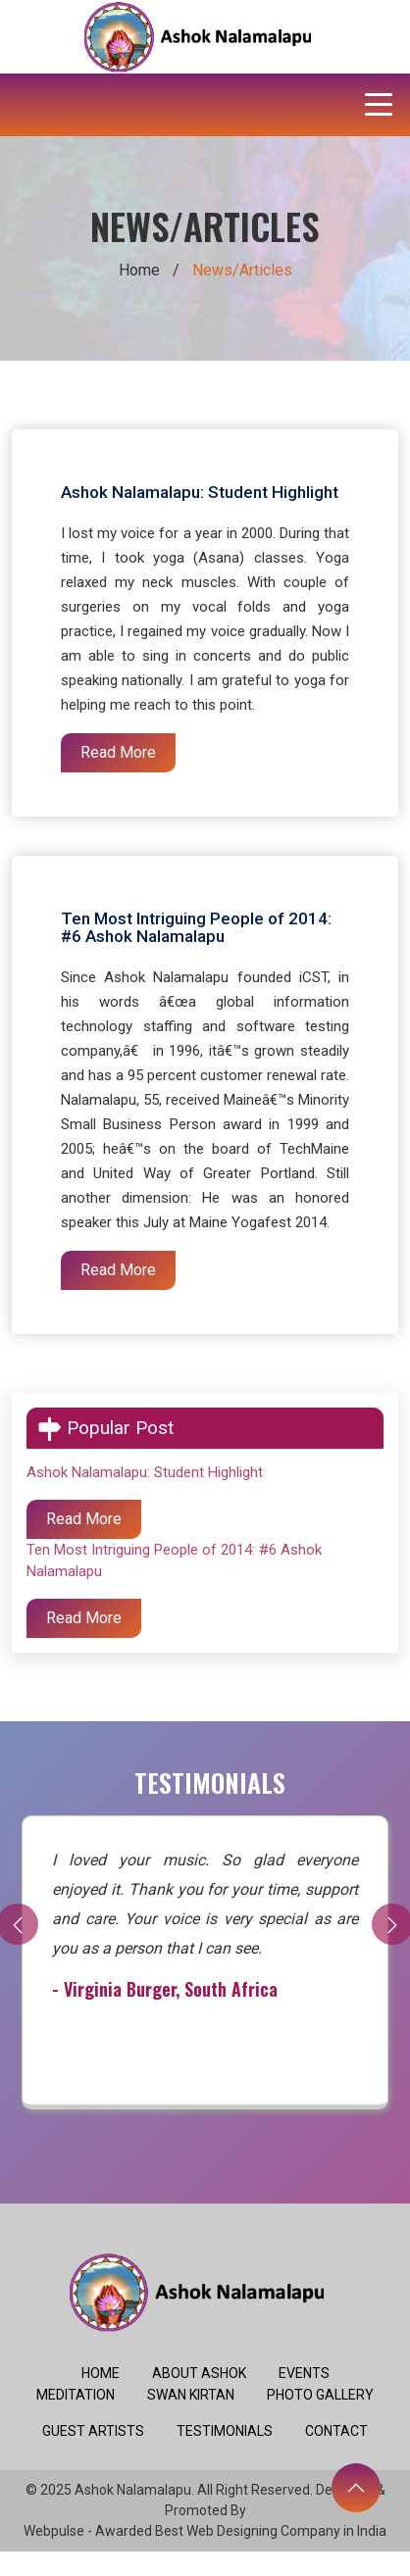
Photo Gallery (320, 2395)
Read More (118, 752)
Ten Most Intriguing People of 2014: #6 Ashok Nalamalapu (196, 927)
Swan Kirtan (190, 2395)
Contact (336, 2431)
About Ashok (199, 2373)
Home (139, 270)
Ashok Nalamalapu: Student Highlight (199, 492)
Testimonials (225, 2431)
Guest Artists (93, 2431)
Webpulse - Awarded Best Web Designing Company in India (205, 2531)
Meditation (75, 2395)
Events (304, 2373)
